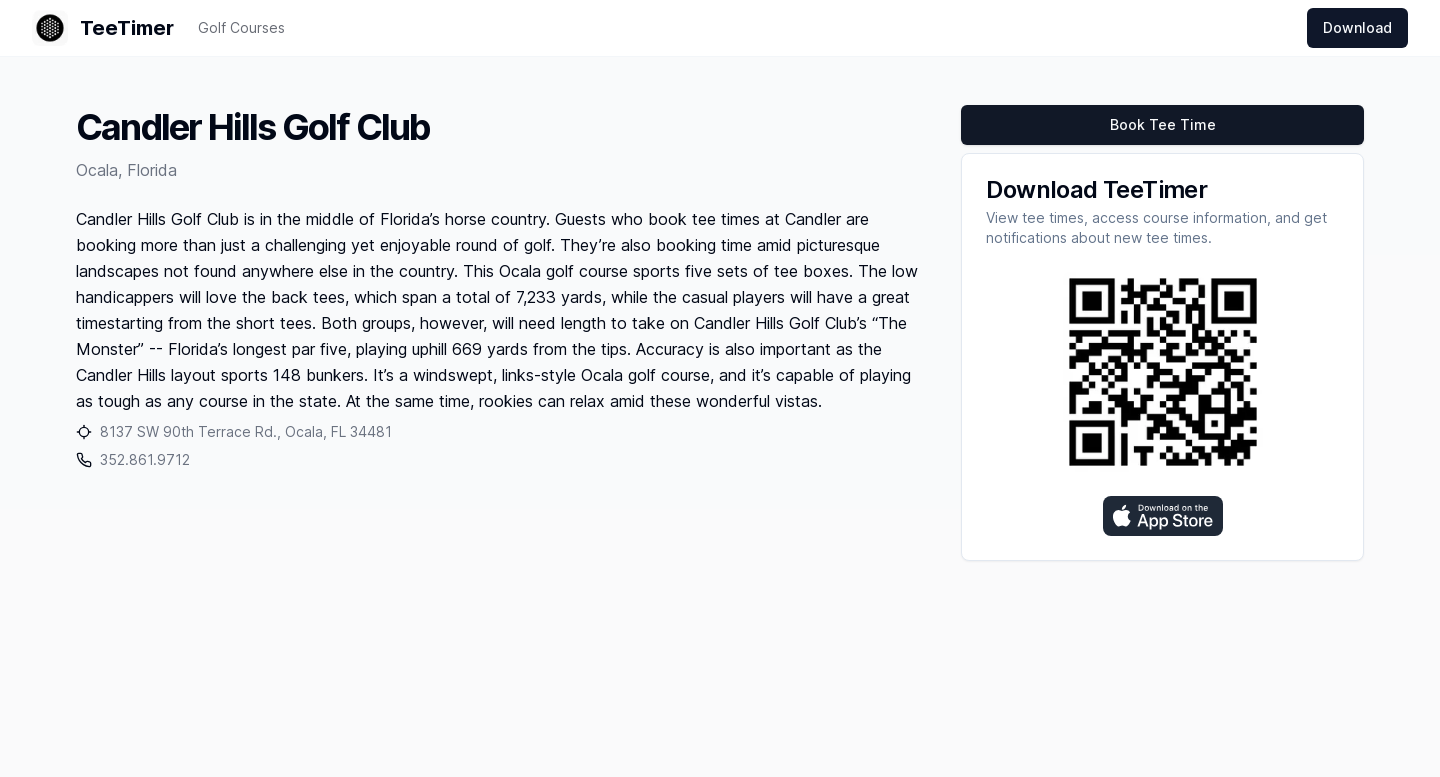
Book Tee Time (1163, 124)
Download (1357, 27)
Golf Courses (241, 27)
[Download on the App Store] (1163, 516)
